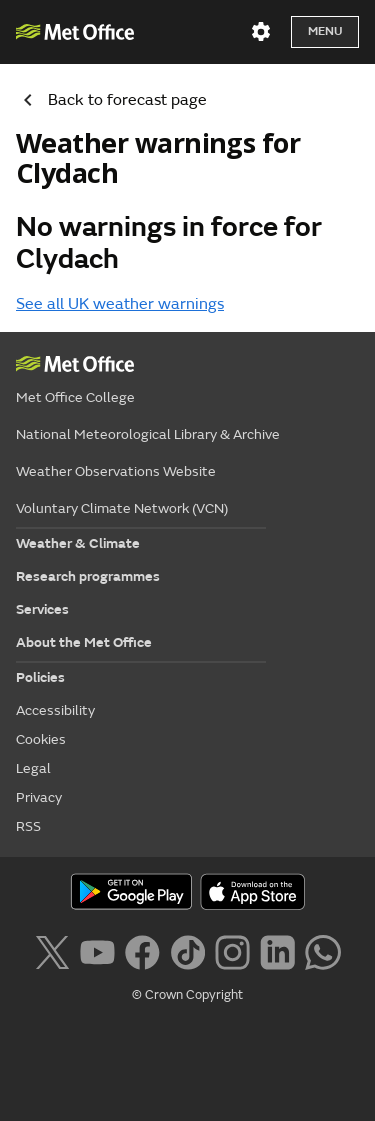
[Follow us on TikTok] (187, 950)
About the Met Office (84, 642)
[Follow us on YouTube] (97, 950)
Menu (325, 31)
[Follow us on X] (51, 950)
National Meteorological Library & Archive (148, 434)
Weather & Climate (78, 543)
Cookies (41, 739)
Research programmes (88, 576)
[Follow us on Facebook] (142, 950)
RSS (28, 826)
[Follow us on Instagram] (232, 950)
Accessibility (55, 710)
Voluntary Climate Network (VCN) (122, 508)
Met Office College (75, 397)
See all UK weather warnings (120, 304)
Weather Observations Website (116, 471)
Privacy (39, 797)
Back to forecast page (107, 100)
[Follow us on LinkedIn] (277, 950)
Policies (40, 677)
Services (42, 609)
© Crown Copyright (187, 995)
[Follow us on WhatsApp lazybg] (322, 950)
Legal (33, 768)
